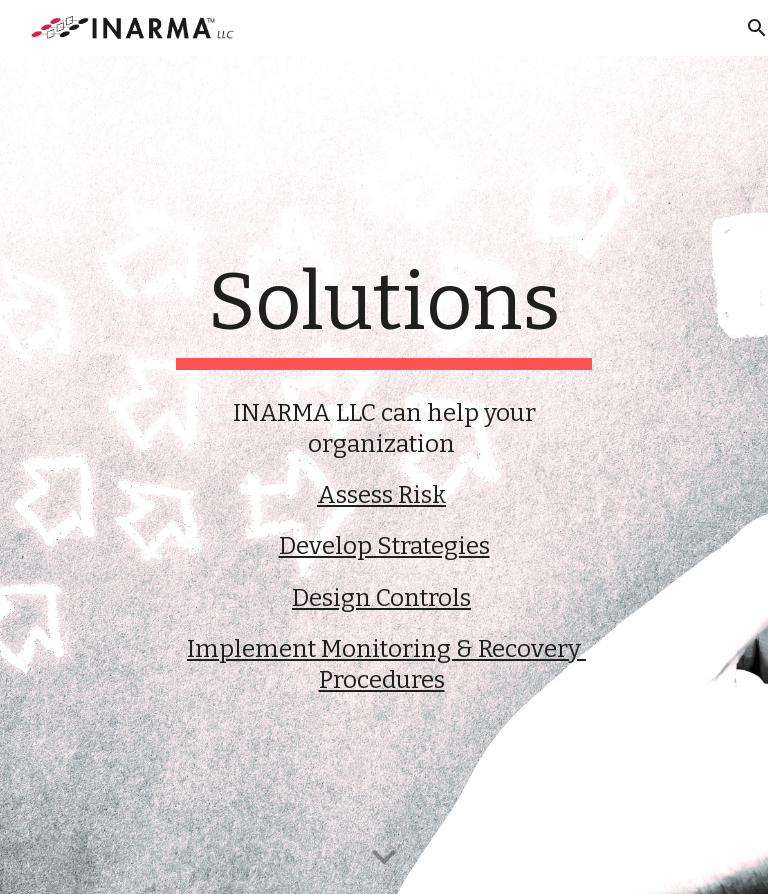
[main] (383, 312)
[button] (384, 858)
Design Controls (381, 598)
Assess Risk (381, 495)
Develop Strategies (384, 546)
